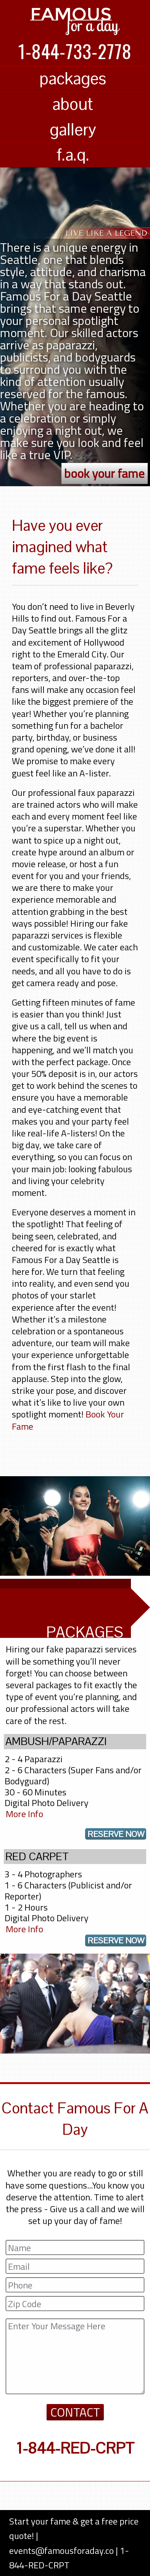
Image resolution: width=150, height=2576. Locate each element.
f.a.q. (72, 155)
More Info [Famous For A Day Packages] (24, 1814)
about (72, 104)
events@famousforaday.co (61, 2550)
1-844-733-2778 (75, 50)
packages (72, 78)
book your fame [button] (104, 473)
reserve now (115, 1834)
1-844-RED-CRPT (75, 2448)
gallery (73, 129)
